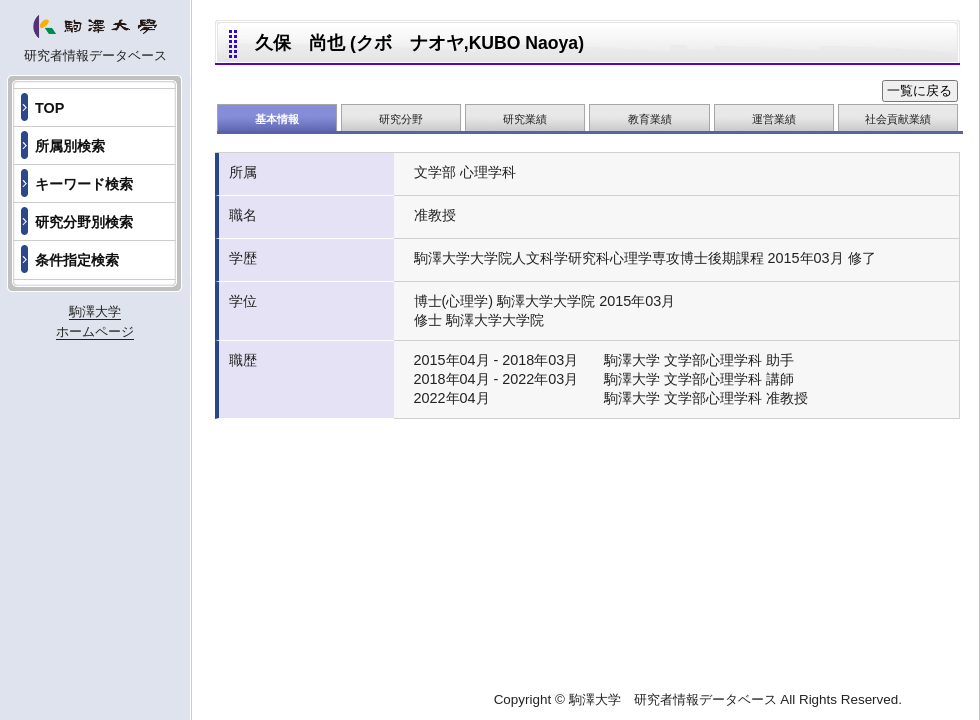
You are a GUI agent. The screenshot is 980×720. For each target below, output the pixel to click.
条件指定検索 (77, 260)
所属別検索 (70, 146)
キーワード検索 (84, 184)
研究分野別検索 (84, 222)
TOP (49, 108)
